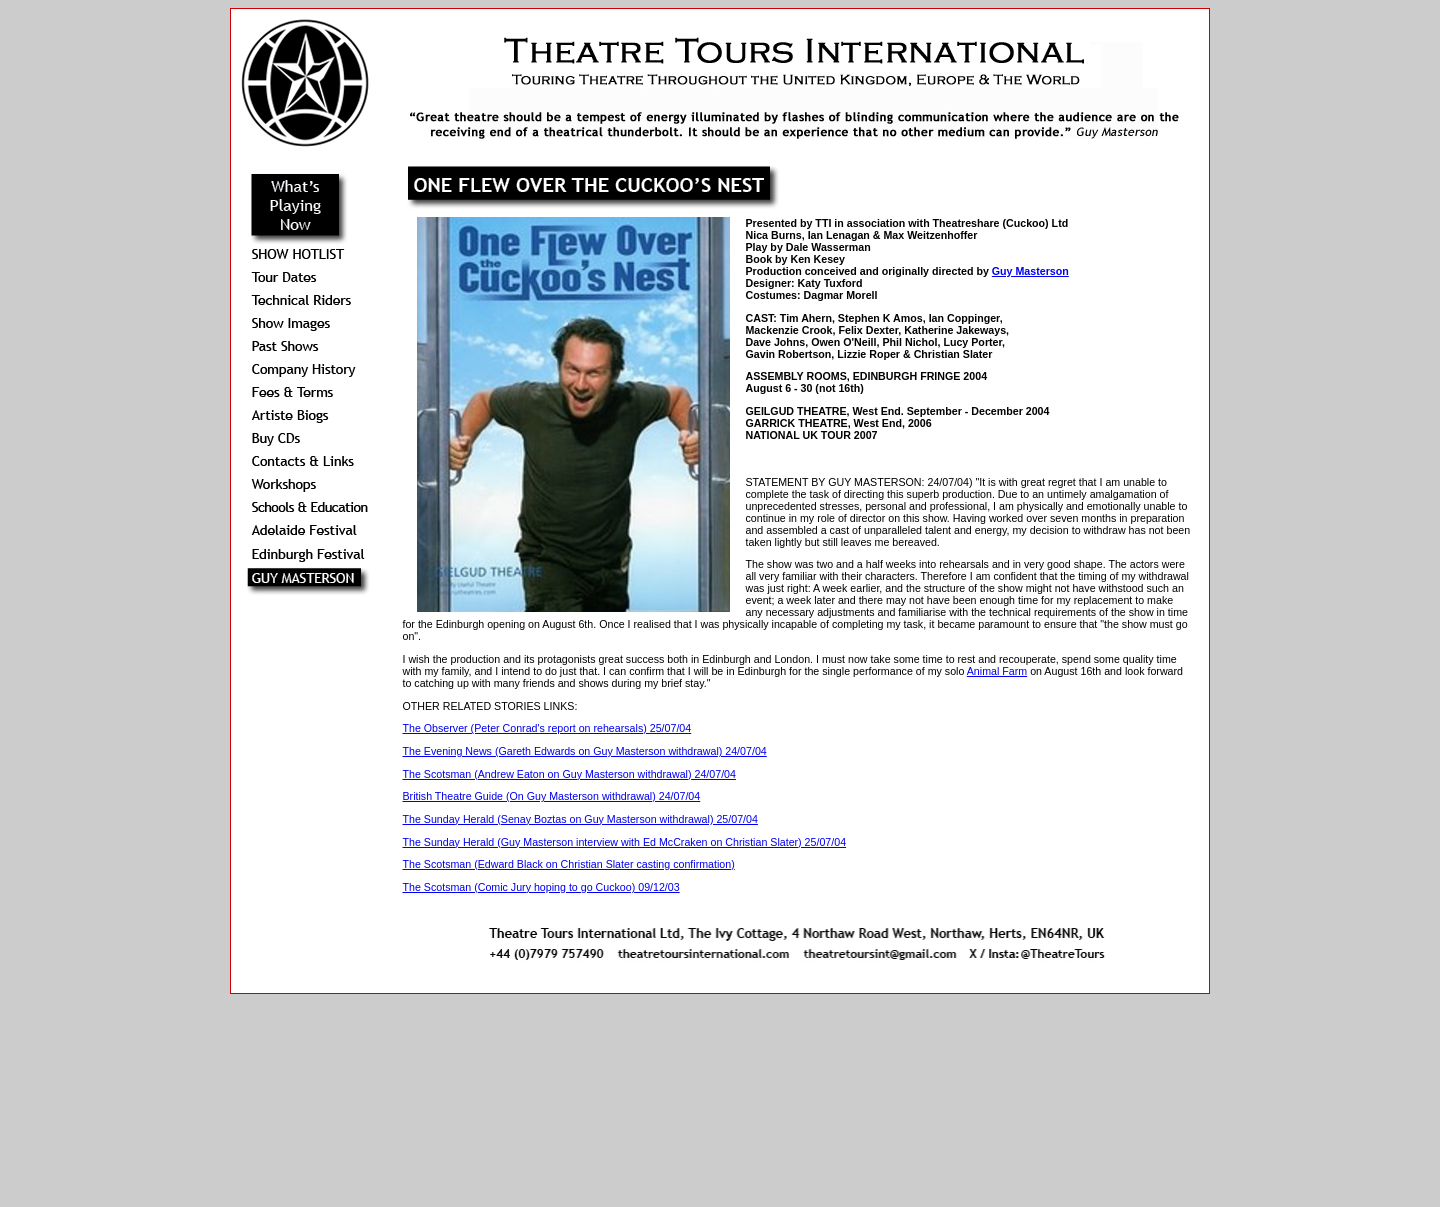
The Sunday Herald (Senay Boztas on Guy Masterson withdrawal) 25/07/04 (579, 819)
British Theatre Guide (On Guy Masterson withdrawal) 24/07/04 (551, 796)
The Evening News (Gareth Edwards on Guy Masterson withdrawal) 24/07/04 (584, 751)
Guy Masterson (1030, 271)
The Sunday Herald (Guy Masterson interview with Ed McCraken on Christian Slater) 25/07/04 (624, 842)
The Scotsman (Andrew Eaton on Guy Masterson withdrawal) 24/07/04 (568, 774)
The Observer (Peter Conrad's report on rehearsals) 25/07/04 (546, 728)
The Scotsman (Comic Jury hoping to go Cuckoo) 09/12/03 (540, 887)
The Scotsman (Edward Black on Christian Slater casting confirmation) (568, 864)
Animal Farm (997, 671)
